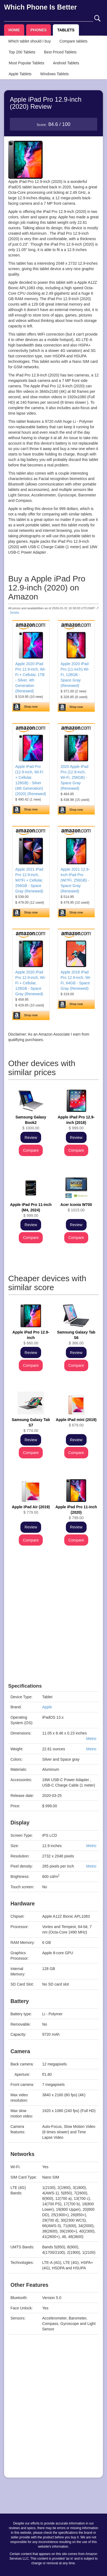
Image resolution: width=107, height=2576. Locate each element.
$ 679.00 (76, 1422)
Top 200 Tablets (22, 52)
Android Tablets (66, 63)
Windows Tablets (54, 74)
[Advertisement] (53, 1629)
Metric (91, 1738)
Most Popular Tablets (26, 63)
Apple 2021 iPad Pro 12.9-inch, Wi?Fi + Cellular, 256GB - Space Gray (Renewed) (29, 880)
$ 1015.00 (76, 1207)
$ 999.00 (76, 1122)
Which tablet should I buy (29, 41)
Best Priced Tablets (60, 52)
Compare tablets (73, 41)
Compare (31, 1150)
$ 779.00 (31, 1510)
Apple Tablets (20, 74)
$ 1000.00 (31, 1122)
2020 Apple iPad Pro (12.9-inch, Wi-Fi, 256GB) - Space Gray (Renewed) (74, 777)
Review (31, 1137)
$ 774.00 (31, 1425)
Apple (47, 1707)
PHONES (38, 30)
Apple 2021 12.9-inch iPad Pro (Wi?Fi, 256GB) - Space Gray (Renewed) (75, 880)
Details (14, 612)
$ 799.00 (76, 1512)
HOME (14, 30)
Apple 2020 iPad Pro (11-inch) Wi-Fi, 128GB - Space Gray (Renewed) (75, 675)
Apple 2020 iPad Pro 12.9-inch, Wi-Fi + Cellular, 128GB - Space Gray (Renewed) (30, 983)
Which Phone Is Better (40, 7)
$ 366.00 (76, 1337)
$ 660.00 (31, 1337)
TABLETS (66, 30)
